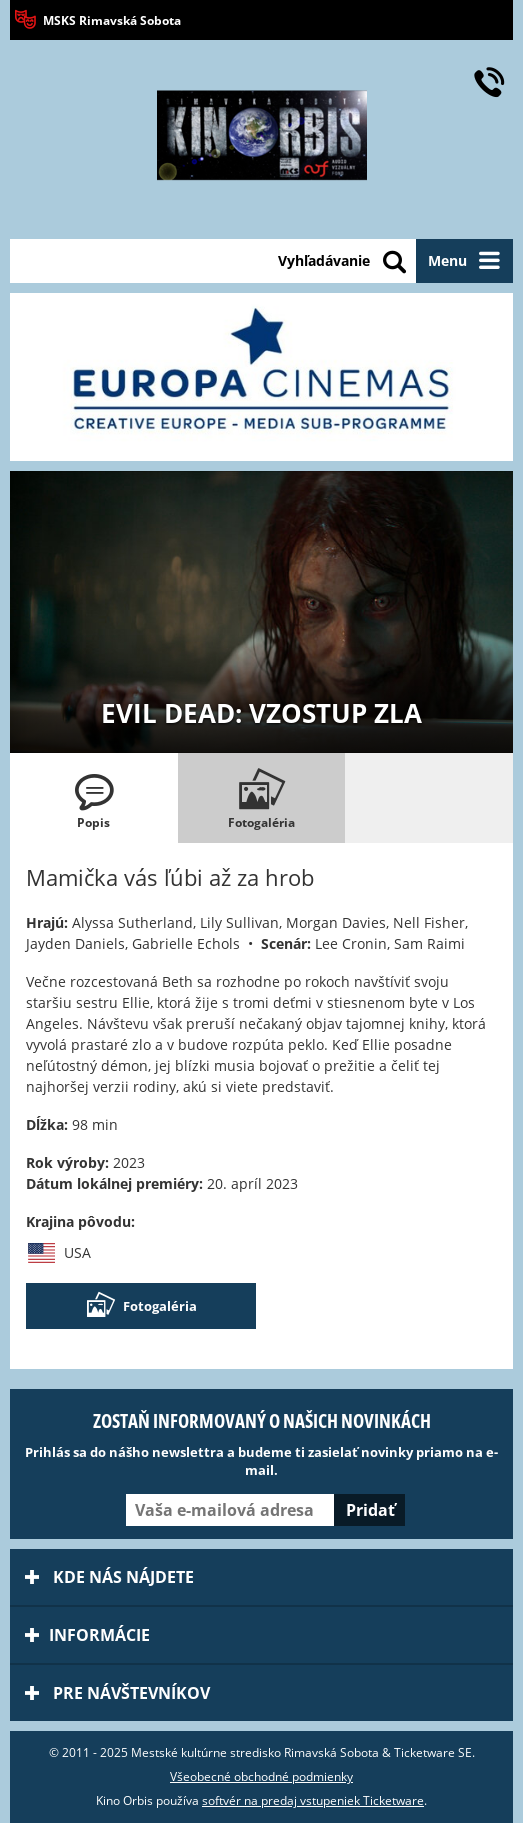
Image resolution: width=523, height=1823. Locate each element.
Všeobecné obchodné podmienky (261, 1776)
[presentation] (94, 798)
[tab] (94, 798)
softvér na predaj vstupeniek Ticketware (313, 1800)
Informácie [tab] (87, 1635)
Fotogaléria (141, 1306)
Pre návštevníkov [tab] (117, 1693)
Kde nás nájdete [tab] (109, 1577)
